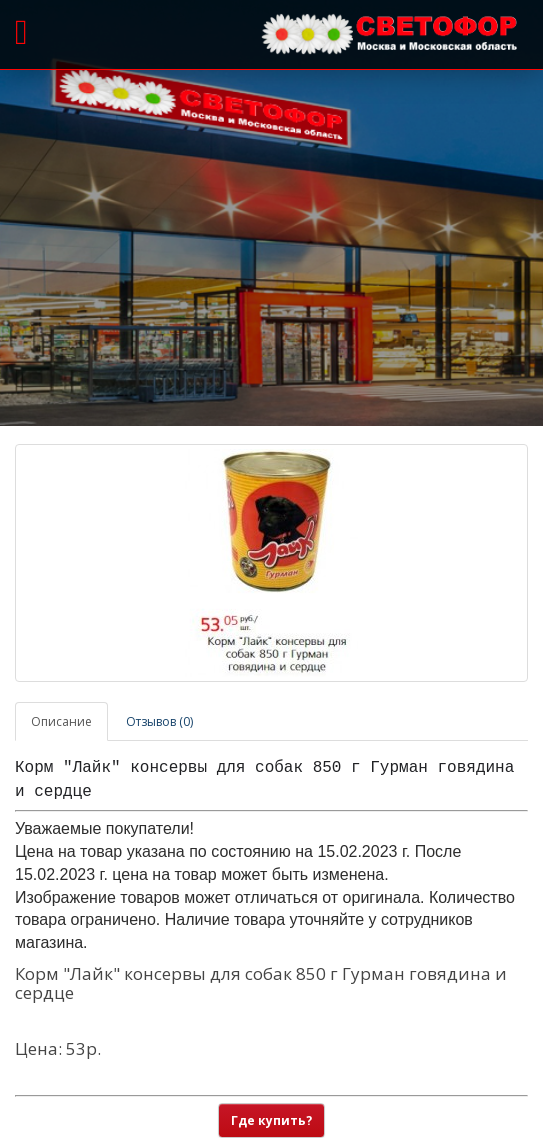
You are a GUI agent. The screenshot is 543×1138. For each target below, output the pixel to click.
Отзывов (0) (159, 721)
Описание (61, 721)
